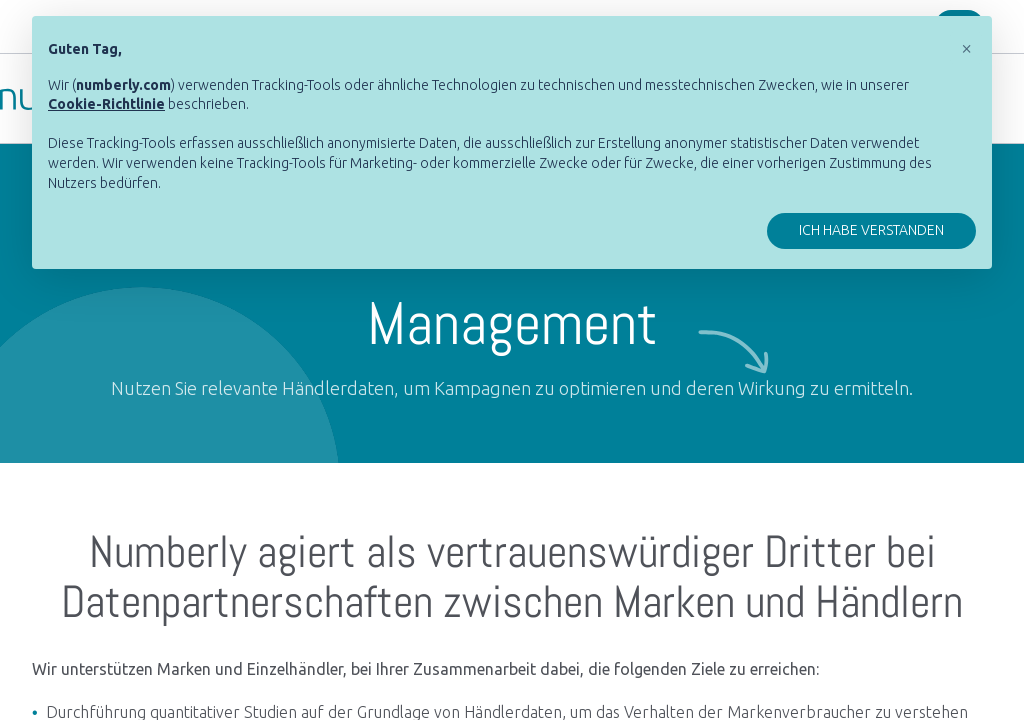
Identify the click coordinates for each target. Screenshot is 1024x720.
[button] (966, 48)
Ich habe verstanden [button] (871, 230)
